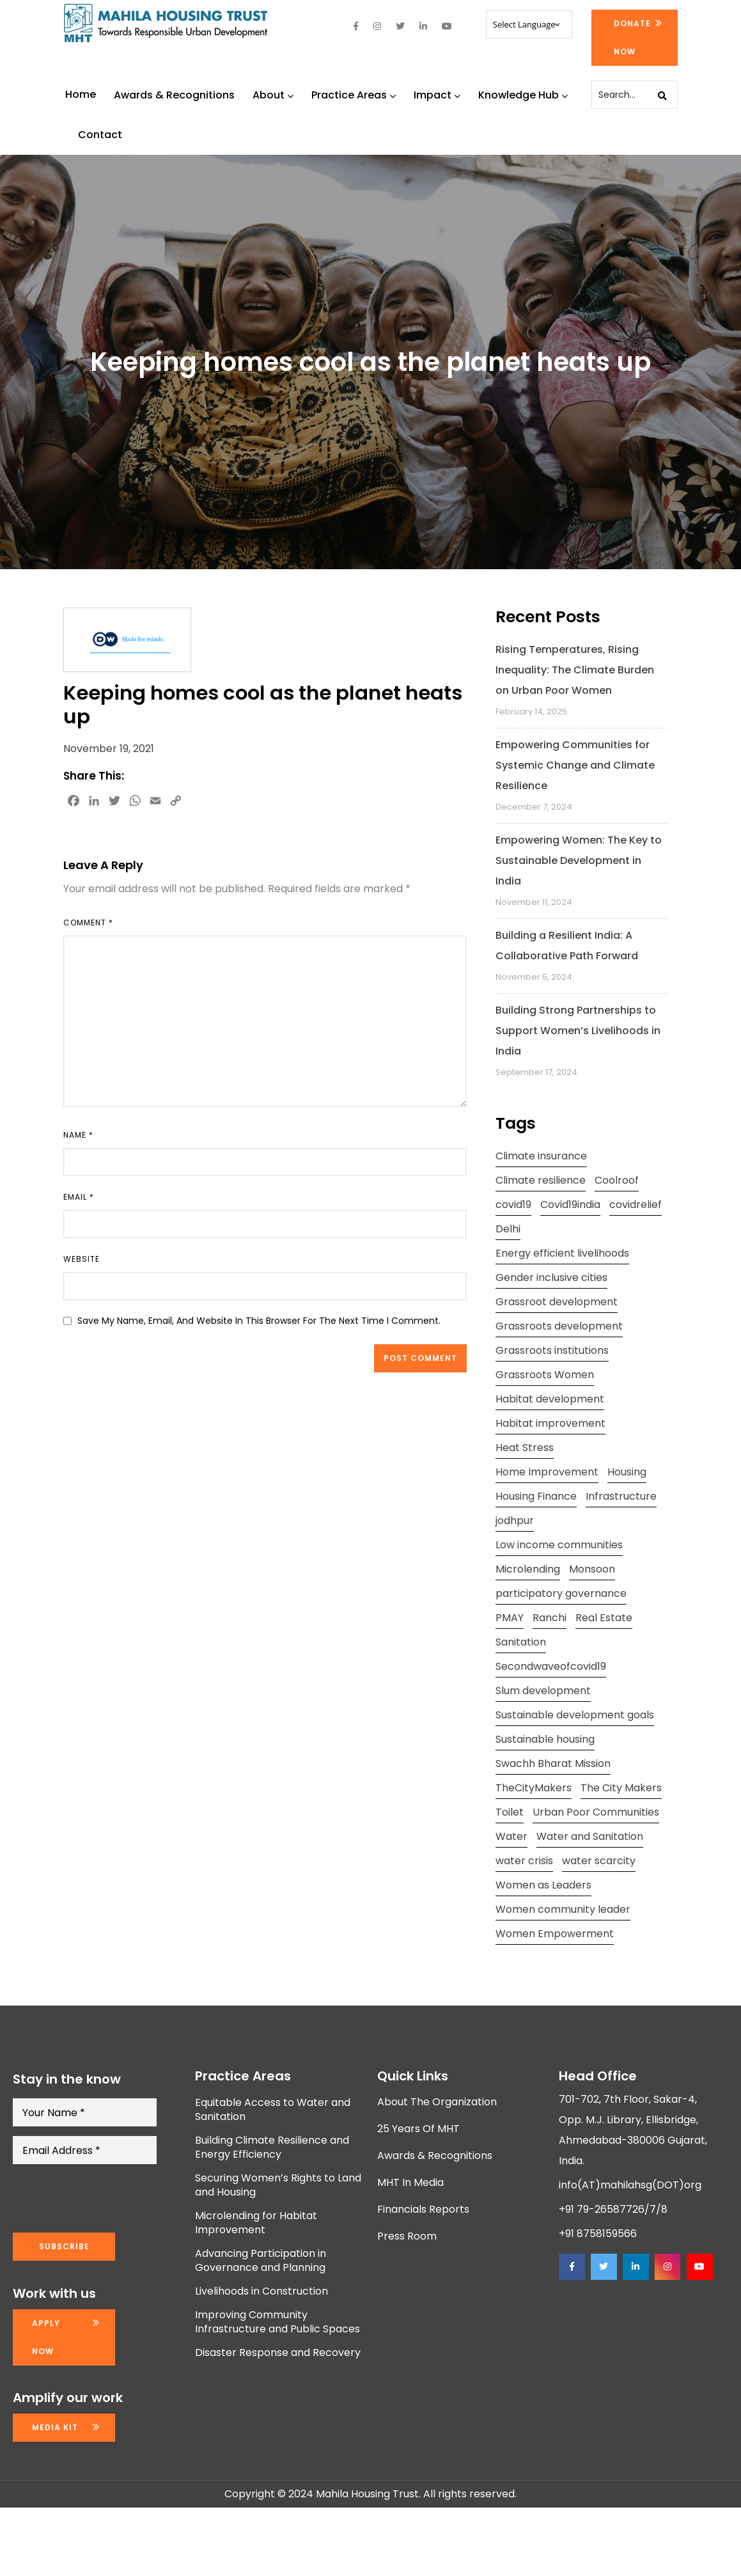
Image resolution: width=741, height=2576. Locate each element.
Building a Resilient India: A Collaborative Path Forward (566, 945)
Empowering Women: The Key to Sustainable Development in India (578, 860)
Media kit (55, 2427)
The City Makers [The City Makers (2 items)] (621, 1787)
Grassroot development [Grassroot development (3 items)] (556, 1301)
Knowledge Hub (523, 95)
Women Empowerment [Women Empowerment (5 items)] (554, 1933)
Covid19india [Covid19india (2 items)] (570, 1204)
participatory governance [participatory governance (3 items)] (561, 1593)
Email (78, 1196)
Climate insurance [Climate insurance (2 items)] (541, 1156)
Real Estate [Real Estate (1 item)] (603, 1617)
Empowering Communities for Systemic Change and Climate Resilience (575, 765)
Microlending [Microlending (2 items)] (527, 1569)
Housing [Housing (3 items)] (626, 1472)
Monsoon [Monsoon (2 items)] (592, 1569)
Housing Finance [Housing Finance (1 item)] (536, 1496)
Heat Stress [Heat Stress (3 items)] (524, 1447)
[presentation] (110, 2199)
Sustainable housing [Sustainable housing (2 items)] (545, 1739)
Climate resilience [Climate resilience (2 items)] (540, 1180)
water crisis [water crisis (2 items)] (524, 1860)
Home (80, 94)
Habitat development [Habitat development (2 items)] (549, 1399)
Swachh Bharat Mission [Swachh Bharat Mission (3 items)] (553, 1763)
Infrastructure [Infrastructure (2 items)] (621, 1496)
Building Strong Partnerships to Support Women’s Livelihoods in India (577, 1030)
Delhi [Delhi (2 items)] (507, 1228)
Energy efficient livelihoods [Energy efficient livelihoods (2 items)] (562, 1253)
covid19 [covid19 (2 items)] (513, 1204)
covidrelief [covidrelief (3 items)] (635, 1204)
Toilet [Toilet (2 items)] (509, 1812)
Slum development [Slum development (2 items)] (543, 1690)
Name (78, 1134)
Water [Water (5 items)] (511, 1836)
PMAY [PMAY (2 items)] (509, 1617)
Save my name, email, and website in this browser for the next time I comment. (259, 1320)
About (273, 95)
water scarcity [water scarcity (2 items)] (599, 1860)
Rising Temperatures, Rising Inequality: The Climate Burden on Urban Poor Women (574, 670)
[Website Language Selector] (529, 24)
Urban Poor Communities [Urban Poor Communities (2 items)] (596, 1812)
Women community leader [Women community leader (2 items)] (562, 1909)
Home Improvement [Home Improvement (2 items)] (546, 1472)
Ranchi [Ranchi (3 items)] (549, 1617)
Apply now (46, 2337)
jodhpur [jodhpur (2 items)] (514, 1520)
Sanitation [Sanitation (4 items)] (520, 1642)
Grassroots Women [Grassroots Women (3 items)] (544, 1374)
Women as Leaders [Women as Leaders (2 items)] (543, 1885)
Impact (437, 95)
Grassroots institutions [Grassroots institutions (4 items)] (552, 1350)
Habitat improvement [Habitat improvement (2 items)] (550, 1423)
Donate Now (632, 37)
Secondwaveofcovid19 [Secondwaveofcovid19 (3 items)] (550, 1666)
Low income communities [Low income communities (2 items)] (559, 1544)
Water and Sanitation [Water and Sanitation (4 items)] (589, 1836)
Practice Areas (353, 95)
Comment (88, 922)
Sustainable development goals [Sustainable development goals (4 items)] (574, 1715)
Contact (100, 134)
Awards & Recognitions (174, 95)
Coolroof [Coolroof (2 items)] (617, 1180)
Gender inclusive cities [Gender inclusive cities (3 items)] (551, 1277)
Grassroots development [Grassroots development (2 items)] (559, 1326)
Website (81, 1258)
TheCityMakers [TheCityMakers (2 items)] (533, 1787)
